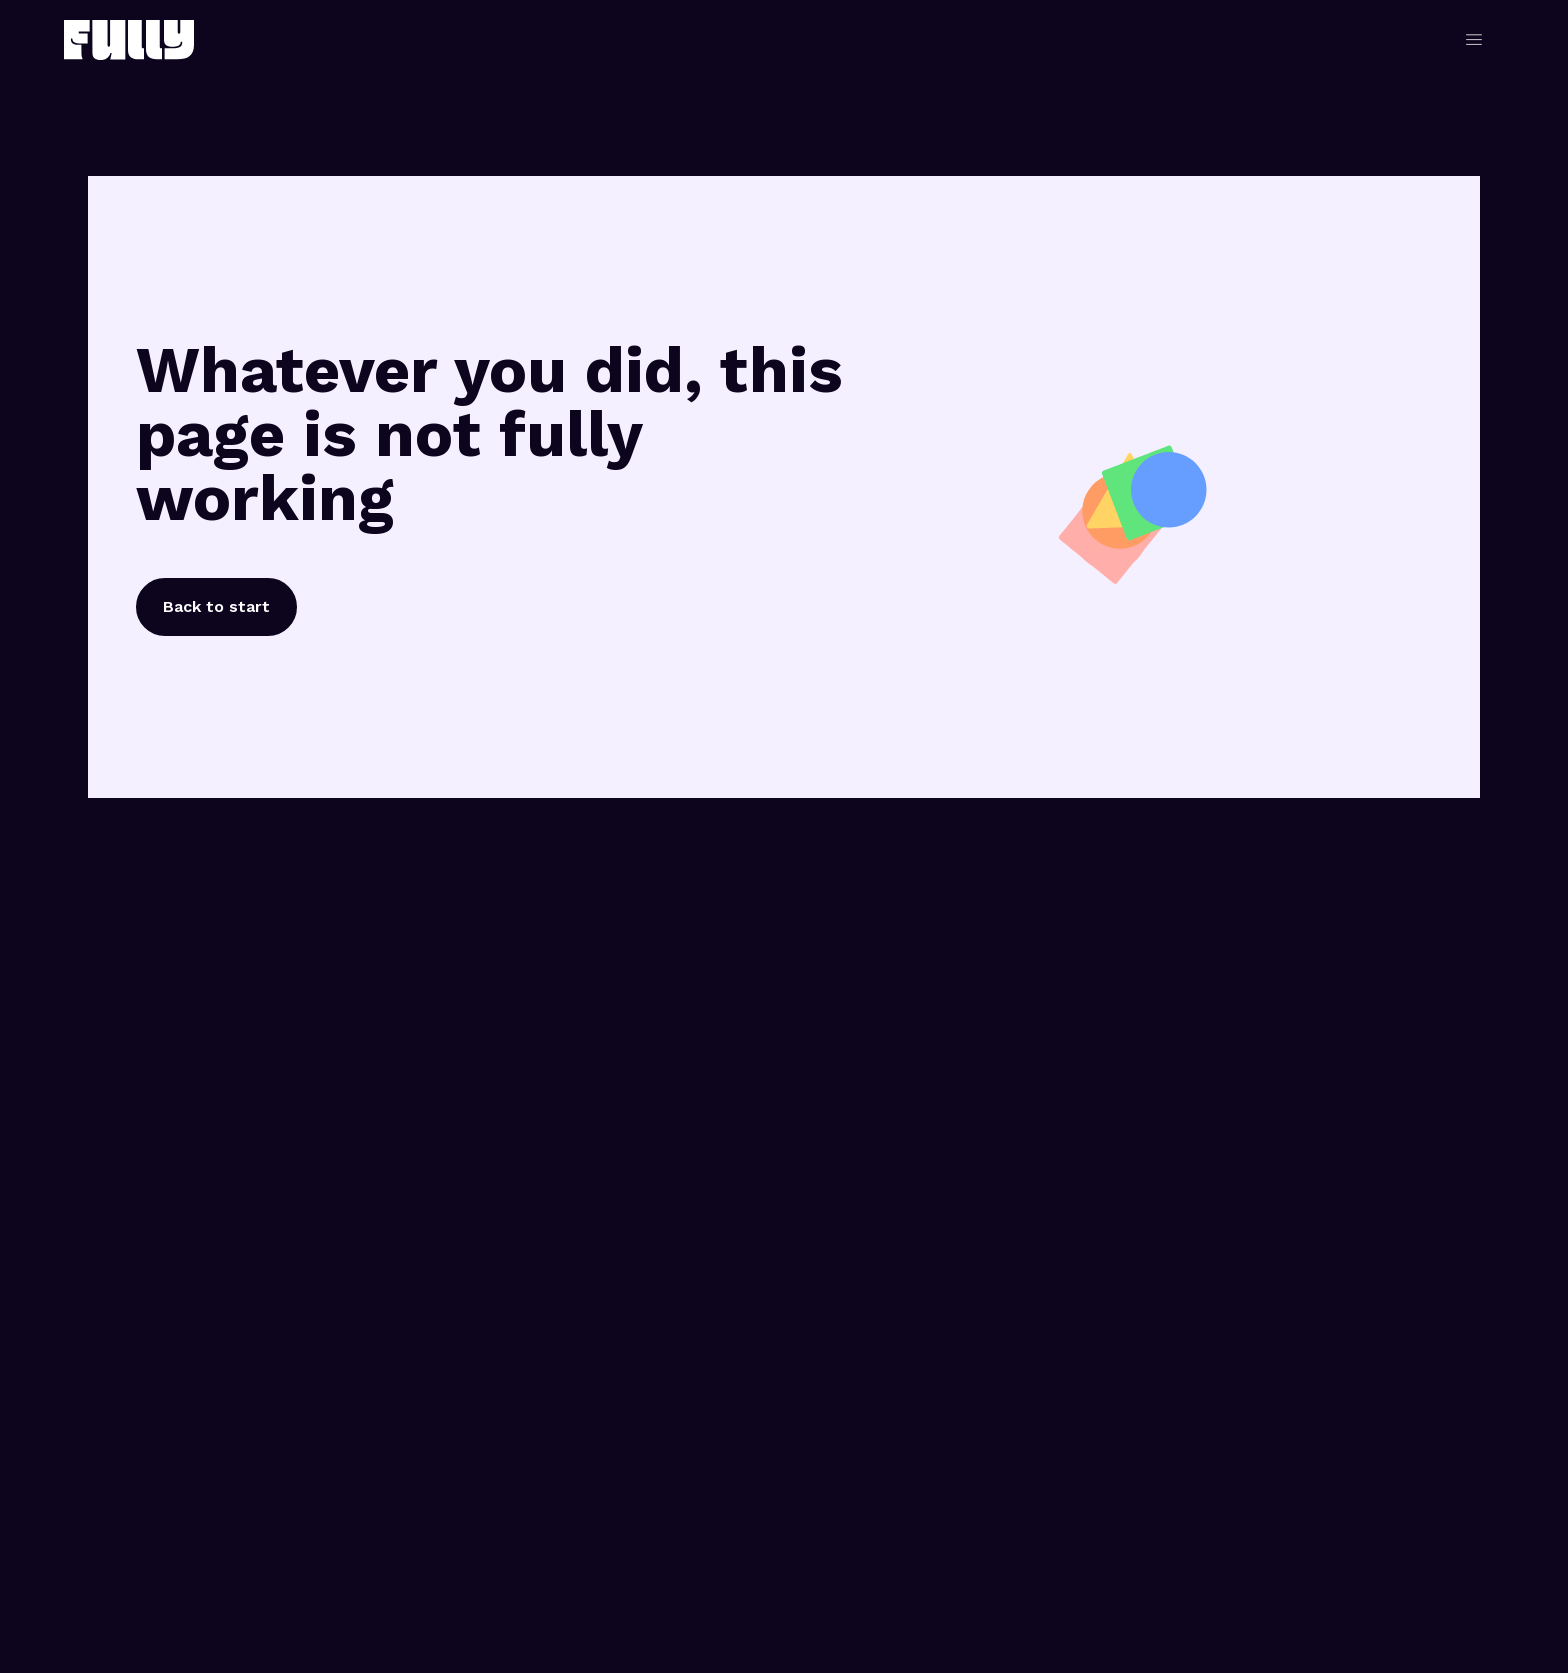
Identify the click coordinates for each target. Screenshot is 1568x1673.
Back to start (216, 606)
